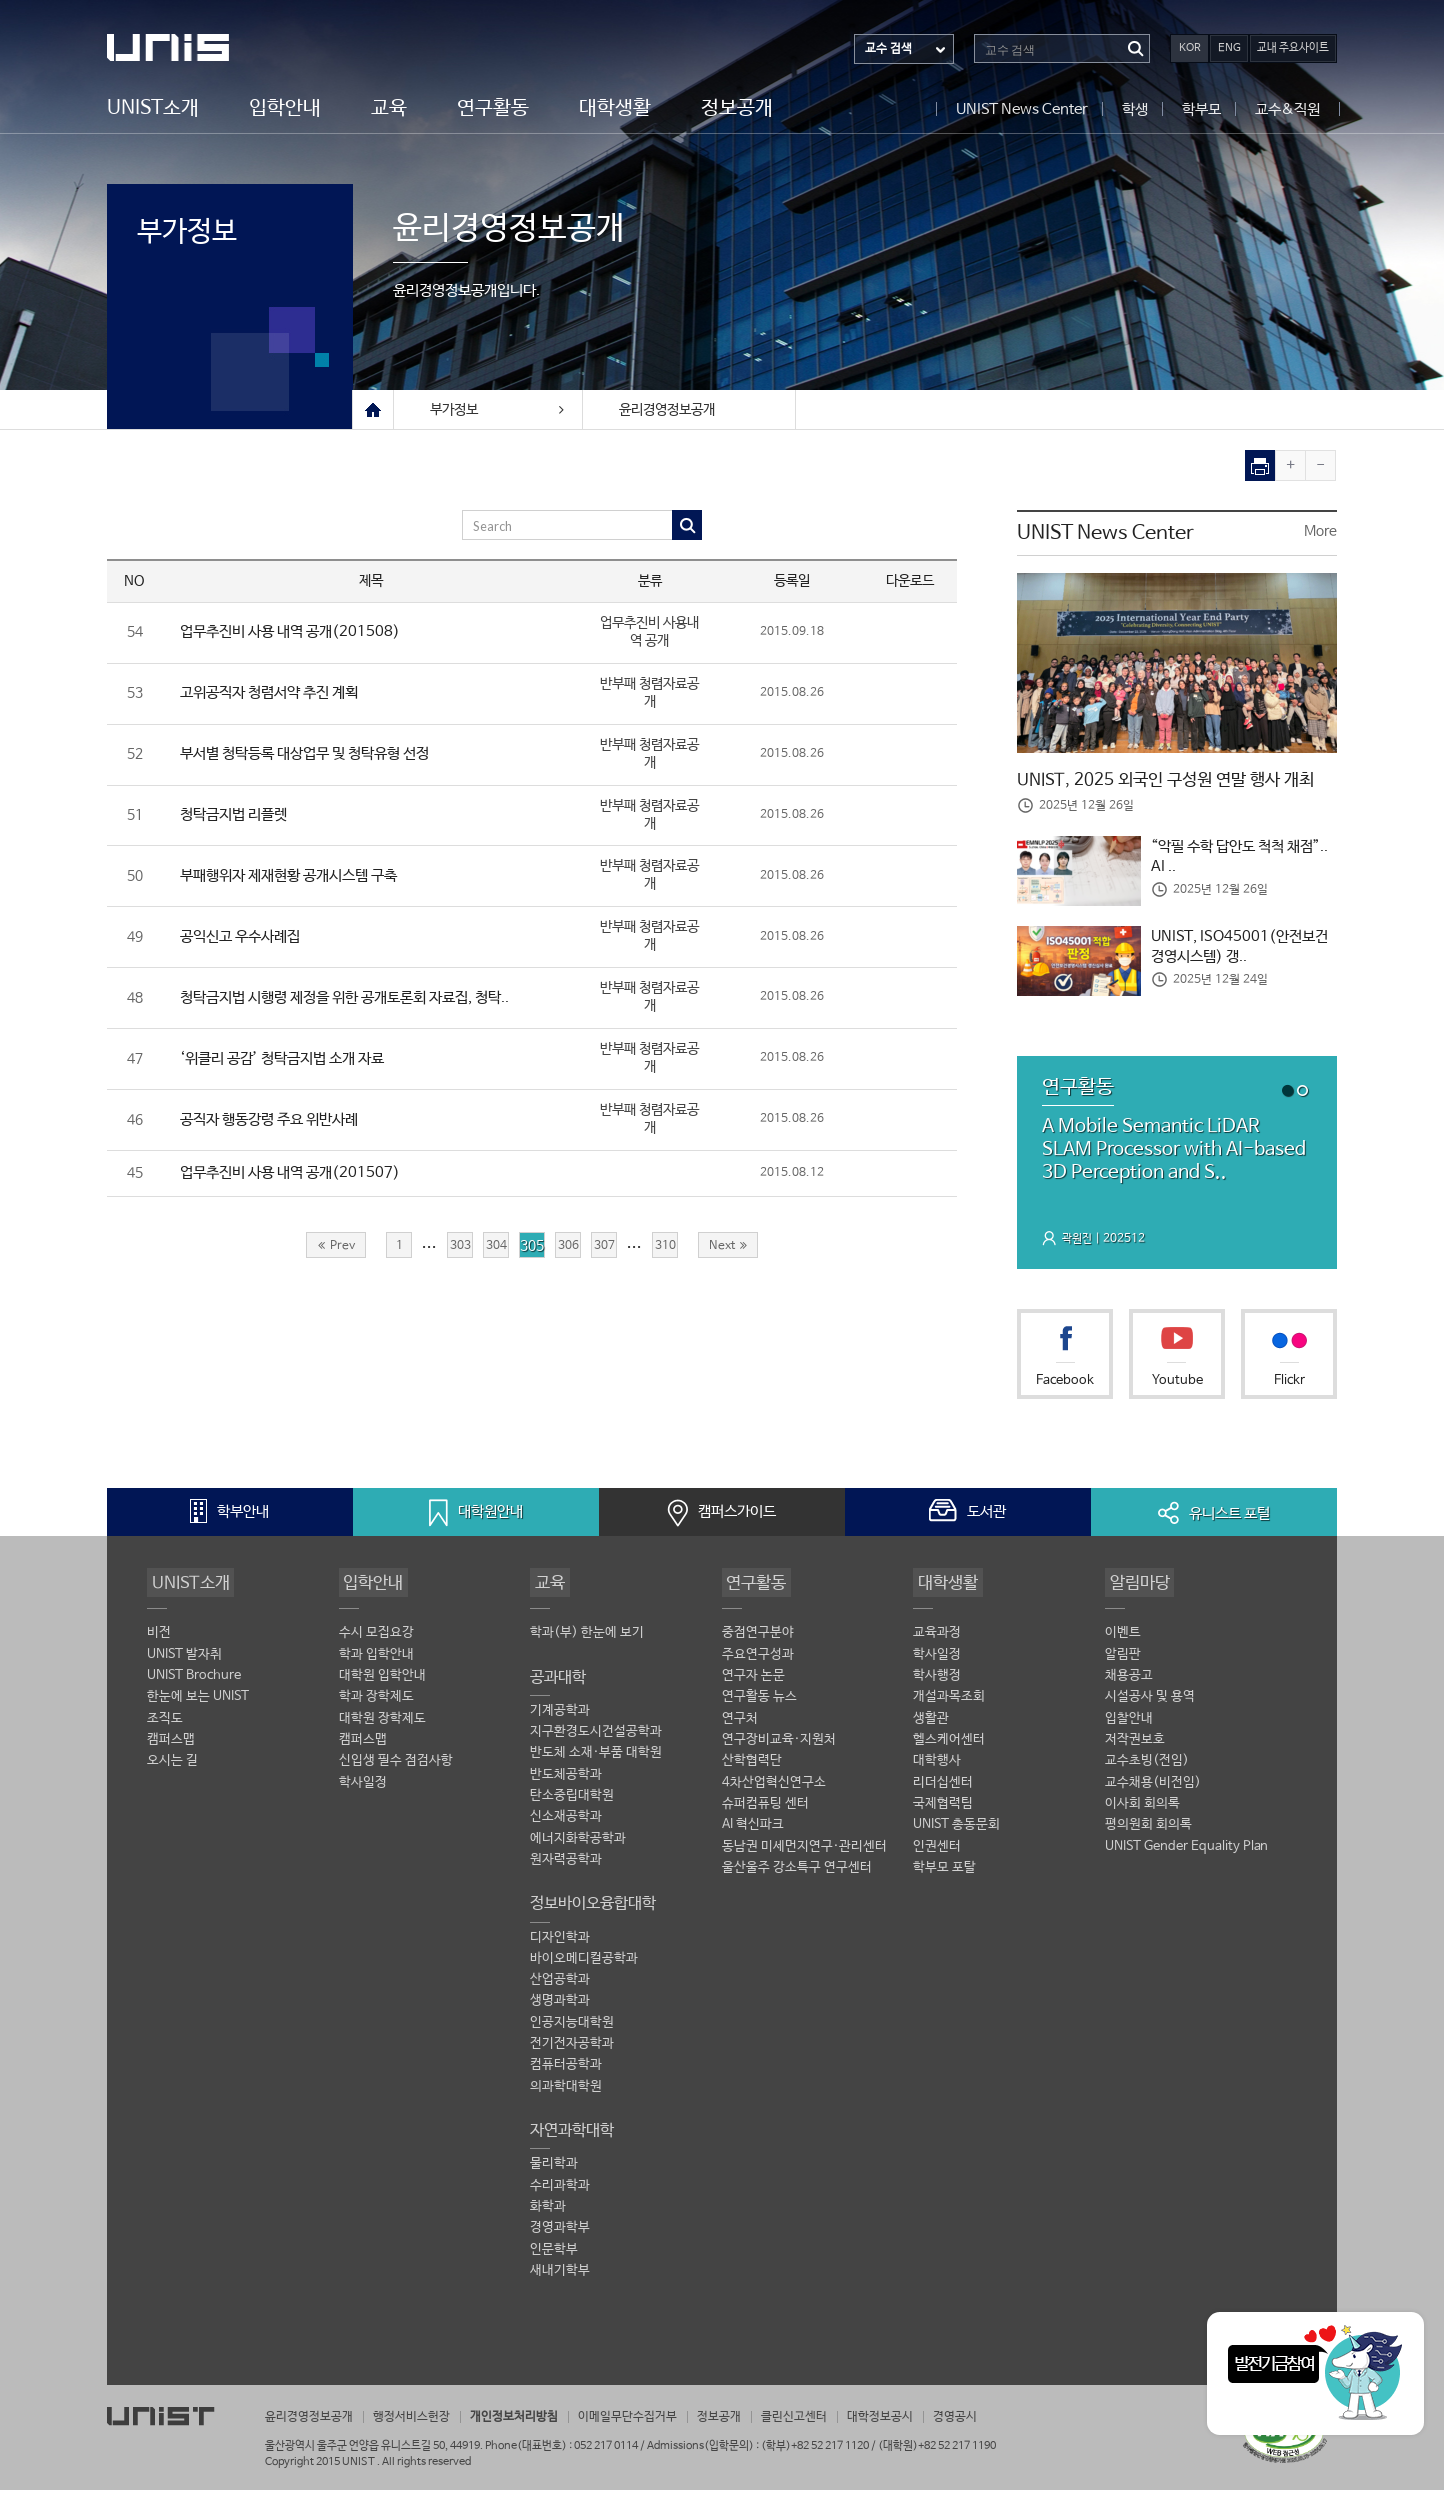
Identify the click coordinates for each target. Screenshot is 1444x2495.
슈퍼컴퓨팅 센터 (765, 1812)
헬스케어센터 (949, 1747)
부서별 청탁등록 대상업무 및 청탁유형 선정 (316, 755)
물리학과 (554, 2175)
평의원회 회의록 (1148, 1833)
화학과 (548, 2218)
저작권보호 (1135, 1747)
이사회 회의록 (1142, 1812)
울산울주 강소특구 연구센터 (797, 1877)
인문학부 (554, 2262)
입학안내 (285, 107)
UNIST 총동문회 (956, 1833)
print (1260, 465)
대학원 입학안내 (382, 1682)
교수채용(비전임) (1153, 1790)
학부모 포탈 (944, 1877)
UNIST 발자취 (184, 1661)
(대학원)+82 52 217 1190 (937, 2450)
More (1320, 532)
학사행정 (937, 1682)
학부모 (1201, 108)
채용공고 (1129, 1682)
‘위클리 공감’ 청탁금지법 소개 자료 (291, 1061)
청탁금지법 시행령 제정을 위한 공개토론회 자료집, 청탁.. (360, 1000)
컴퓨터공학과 (566, 2076)
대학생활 (615, 107)
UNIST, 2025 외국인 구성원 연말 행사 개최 (1175, 781)
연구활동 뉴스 (759, 1704)
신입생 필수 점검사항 (396, 1769)
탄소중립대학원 (572, 1803)
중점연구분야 (758, 1639)
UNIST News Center (1022, 108)
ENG (1229, 48)
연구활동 (493, 107)
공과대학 (558, 1683)
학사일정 (363, 1790)
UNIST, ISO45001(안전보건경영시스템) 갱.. (1244, 949)
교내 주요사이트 (1293, 48)
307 (604, 1249)
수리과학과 (560, 2197)
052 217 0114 (606, 2450)
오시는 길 (172, 1769)
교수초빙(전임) (1147, 1769)
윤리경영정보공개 (667, 410)
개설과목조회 (949, 1704)
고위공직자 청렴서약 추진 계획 (277, 693)
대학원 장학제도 (382, 1725)
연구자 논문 (753, 1682)
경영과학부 (560, 2240)
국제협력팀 (943, 1812)
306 (568, 1249)
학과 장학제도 (376, 1704)
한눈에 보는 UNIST (198, 1704)
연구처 (740, 1725)
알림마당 (1137, 1588)
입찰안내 (1129, 1725)
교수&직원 (1287, 108)
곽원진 (1078, 1245)
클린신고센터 (833, 2422)
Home (373, 410)
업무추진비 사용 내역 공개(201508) (297, 632)
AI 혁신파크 (753, 1833)
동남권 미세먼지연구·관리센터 (804, 1855)
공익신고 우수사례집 (245, 939)
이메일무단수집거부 (655, 2422)
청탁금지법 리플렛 (238, 816)
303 (460, 1249)
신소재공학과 (566, 1825)
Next (728, 1249)
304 (496, 1249)
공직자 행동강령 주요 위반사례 (277, 1123)
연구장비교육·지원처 (779, 1747)
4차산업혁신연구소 (774, 1790)
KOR (1190, 48)
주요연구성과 (758, 1661)
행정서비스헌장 (423, 2422)
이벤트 (1123, 1639)
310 (665, 1249)
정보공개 (737, 107)
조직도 (165, 1725)
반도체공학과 (566, 1782)
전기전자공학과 (572, 2054)
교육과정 (937, 1639)
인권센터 (937, 1855)
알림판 (1123, 1661)
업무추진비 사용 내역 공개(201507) (297, 1176)
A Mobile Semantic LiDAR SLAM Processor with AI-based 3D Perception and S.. (1169, 1153)
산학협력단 (752, 1769)
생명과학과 (560, 2011)
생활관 (931, 1725)
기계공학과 (560, 1717)
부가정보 (203, 237)
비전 (159, 1639)
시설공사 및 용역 (1150, 1704)
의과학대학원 (566, 2097)
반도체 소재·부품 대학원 (596, 1760)
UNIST (187, 47)
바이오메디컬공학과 (584, 1968)
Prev (336, 1249)
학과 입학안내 (376, 1661)
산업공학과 (560, 1989)
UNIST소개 (153, 107)
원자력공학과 (566, 1868)
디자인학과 (560, 1946)
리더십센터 (943, 1790)
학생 (1135, 108)
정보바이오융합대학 (593, 1912)
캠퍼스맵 (171, 1747)
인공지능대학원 (572, 2032)
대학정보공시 (925, 2422)
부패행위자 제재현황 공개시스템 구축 (298, 877)
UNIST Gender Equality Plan (1186, 1855)
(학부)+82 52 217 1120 (816, 2450)
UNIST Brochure (194, 1682)
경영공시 (1005, 2422)
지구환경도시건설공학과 (596, 1739)
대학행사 (937, 1769)
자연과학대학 (572, 2141)
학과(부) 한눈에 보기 (587, 1639)
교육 (389, 107)
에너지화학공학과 (578, 1847)
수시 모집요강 (376, 1639)
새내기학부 (560, 2283)
